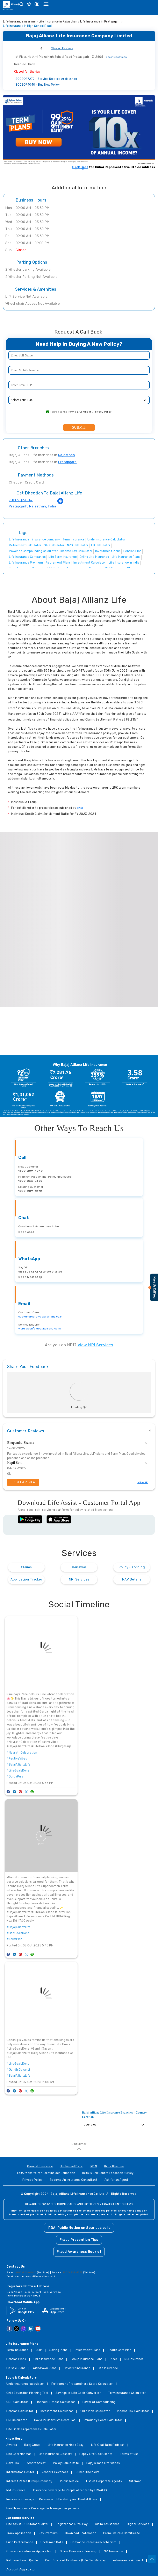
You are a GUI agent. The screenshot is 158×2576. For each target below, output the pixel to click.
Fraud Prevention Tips (79, 2076)
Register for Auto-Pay (72, 2361)
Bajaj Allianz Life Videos (103, 2300)
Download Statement (80, 2370)
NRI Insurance (134, 2196)
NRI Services (79, 1579)
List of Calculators (19, 2457)
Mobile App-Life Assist (56, 2457)
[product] (79, 400)
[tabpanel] (79, 130)
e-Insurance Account (128, 2397)
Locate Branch (106, 2431)
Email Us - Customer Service (68, 2431)
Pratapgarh (67, 462)
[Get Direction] (60, 503)
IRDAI (93, 2003)
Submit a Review (23, 1482)
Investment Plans (87, 2187)
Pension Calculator (19, 2248)
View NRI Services (95, 1344)
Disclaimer (79, 1980)
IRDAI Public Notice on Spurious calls (79, 2064)
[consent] (47, 411)
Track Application (18, 2370)
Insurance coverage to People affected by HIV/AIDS (70, 2327)
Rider (113, 2196)
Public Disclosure (88, 2309)
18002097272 (45, 79)
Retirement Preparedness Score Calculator (82, 2220)
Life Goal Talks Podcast (108, 2281)
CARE (80, 808)
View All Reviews (62, 48)
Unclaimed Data (71, 2003)
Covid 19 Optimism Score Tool (55, 2257)
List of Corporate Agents (104, 2318)
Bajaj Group (32, 2281)
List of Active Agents (21, 2509)
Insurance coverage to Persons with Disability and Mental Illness (51, 2336)
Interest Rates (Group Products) (29, 2318)
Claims (26, 1567)
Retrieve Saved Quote (22, 2397)
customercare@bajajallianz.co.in (40, 1316)
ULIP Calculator (17, 2238)
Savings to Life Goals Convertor (78, 2229)
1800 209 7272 (110, 2540)
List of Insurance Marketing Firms (87, 2518)
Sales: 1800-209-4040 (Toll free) (63, 2422)
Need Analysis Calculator (121, 2446)
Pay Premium (48, 2370)
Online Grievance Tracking (78, 2388)
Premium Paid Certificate (121, 2370)
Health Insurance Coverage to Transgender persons (42, 2345)
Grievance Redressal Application (29, 2388)
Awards (11, 2281)
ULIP (39, 2187)
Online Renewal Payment (47, 2446)
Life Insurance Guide (20, 2476)
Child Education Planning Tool (27, 2229)
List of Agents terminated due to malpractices (78, 2509)
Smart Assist (36, 2300)
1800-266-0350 (30, 1180)
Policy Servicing (131, 1567)
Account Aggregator (21, 2406)
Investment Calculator (57, 2248)
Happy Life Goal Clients (96, 2290)
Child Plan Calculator (95, 2248)
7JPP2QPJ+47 (21, 500)
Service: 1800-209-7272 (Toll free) (119, 2422)
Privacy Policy (32, 2016)
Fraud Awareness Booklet (79, 2088)
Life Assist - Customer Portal (27, 2361)
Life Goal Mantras (18, 2290)
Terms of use (129, 2290)
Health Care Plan (119, 2187)
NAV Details (131, 1579)
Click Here (80, 167)
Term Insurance (17, 2187)
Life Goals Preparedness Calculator (31, 2266)
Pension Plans (16, 2196)
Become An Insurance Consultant (73, 2016)
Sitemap (135, 2318)
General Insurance (40, 2003)
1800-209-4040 (30, 1170)
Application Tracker (26, 1579)
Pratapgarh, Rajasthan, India (32, 506)
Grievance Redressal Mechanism (93, 2379)
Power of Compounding (99, 2238)
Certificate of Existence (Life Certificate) (75, 2397)
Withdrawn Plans (45, 2205)
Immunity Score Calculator (103, 2257)
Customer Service (19, 2422)
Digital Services (138, 2361)
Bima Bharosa (114, 2003)
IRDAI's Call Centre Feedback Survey (108, 2010)
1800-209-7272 (30, 1190)
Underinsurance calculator (25, 2220)
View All (142, 1482)
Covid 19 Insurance (77, 2205)
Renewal (79, 1567)
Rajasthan (66, 455)
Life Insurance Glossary (55, 2290)
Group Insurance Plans (86, 2196)
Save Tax (13, 2300)
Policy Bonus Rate (66, 2300)
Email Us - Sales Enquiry (23, 2431)
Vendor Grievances (55, 2309)
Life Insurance (108, 2205)
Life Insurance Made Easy (66, 2281)
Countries (90, 1961)
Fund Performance (19, 2379)
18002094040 (37, 84)
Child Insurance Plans (49, 2196)
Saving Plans (58, 2187)
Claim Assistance (107, 2361)
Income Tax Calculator (133, 2248)
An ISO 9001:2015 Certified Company (98, 2458)
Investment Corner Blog (60, 2476)
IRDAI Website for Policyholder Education (46, 2010)
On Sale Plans (16, 2205)
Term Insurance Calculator (127, 2229)
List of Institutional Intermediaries (31, 2518)
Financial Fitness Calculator (55, 2238)
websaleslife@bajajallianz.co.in (39, 1328)
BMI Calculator (16, 2257)
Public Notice (69, 2318)
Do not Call (14, 2446)
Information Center (20, 2309)
